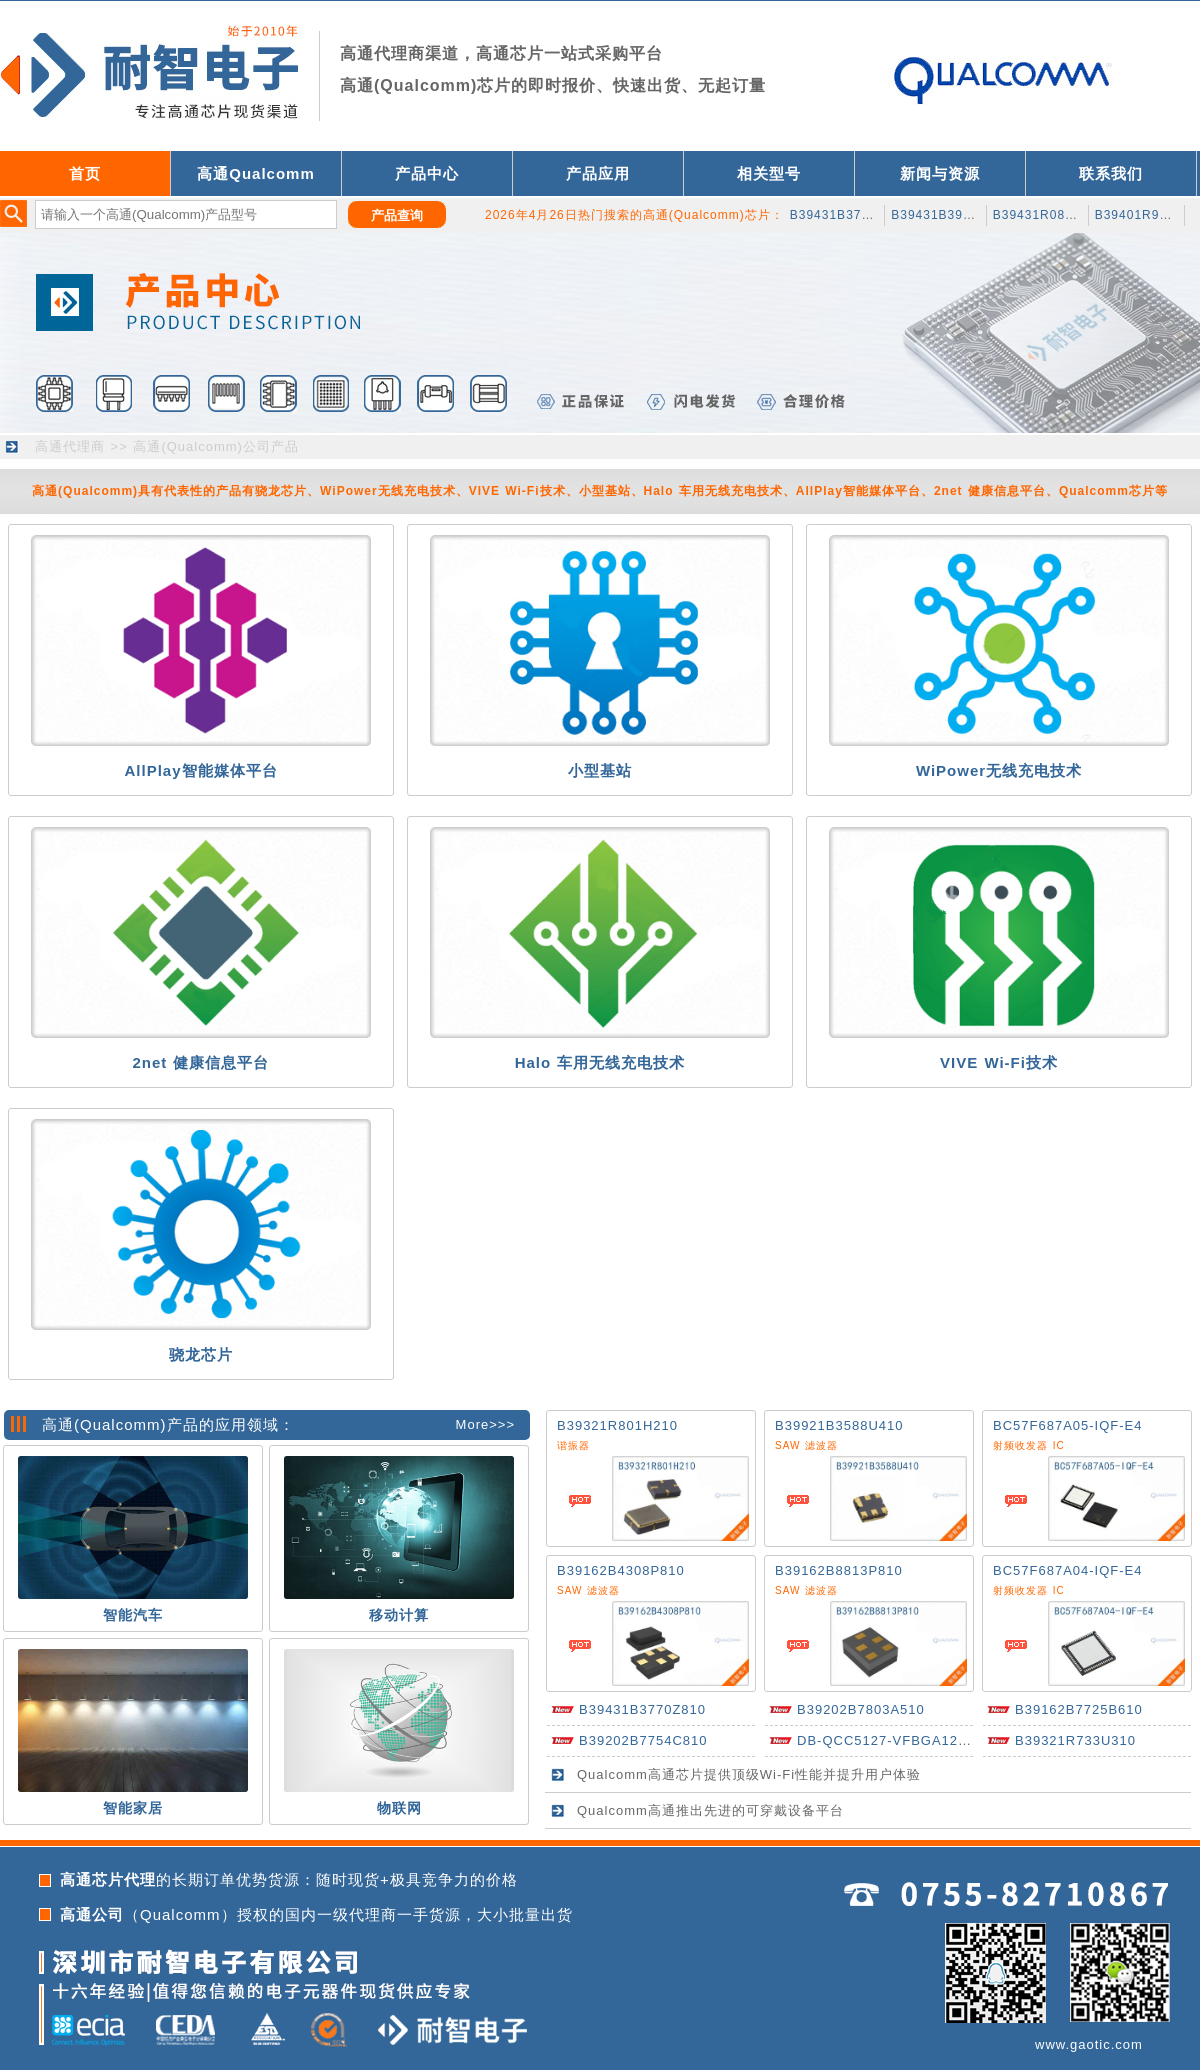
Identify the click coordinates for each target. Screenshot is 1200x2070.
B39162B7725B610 (1079, 1709)
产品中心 (427, 173)
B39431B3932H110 (951, 215)
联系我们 (1111, 173)
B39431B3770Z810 (642, 1709)
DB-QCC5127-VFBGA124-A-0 (896, 1740)
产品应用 (598, 173)
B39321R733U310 (1075, 1740)
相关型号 (769, 173)
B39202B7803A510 (861, 1709)
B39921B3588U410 (839, 1425)
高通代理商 (70, 446)
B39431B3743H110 (850, 215)
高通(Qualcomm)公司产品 (216, 446)
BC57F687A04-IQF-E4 (1068, 1570)
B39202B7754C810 (643, 1740)
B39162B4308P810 (621, 1570)
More (473, 1424)
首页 (85, 173)
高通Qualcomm (256, 173)
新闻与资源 (940, 173)
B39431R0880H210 (1053, 215)
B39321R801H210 (617, 1425)
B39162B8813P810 (839, 1570)
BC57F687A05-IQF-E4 (1068, 1425)
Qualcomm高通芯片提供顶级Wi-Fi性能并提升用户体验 (749, 1774)
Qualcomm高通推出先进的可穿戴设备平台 (710, 1810)
